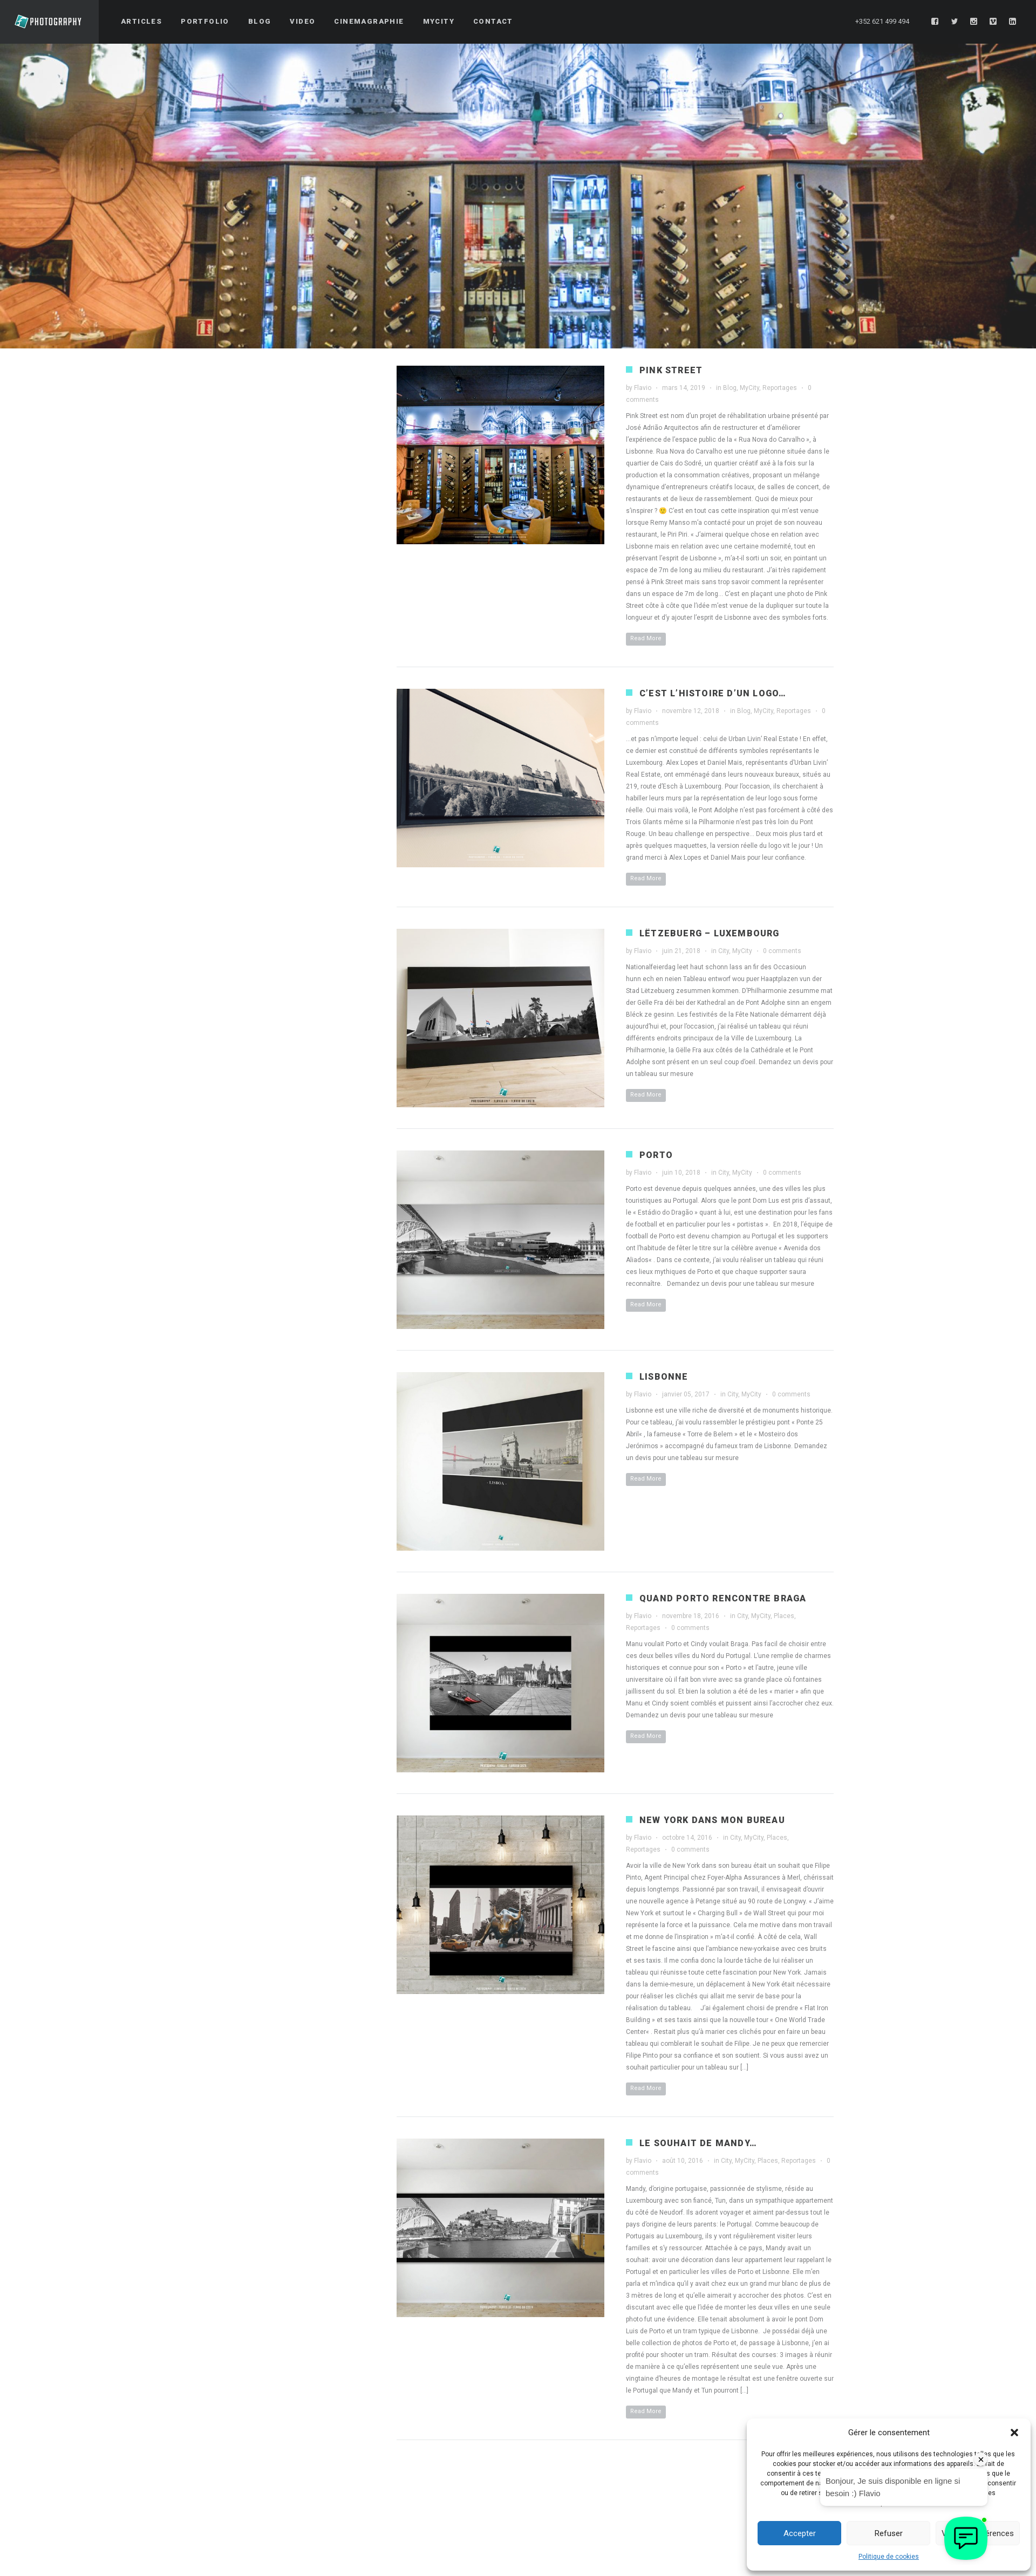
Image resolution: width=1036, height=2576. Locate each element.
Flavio (642, 388)
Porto (656, 1155)
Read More (646, 638)
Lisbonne (664, 1377)
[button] (1014, 2432)
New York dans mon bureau (712, 1820)
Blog (730, 388)
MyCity (749, 388)
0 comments (782, 951)
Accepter (799, 2533)
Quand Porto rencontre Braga (722, 1598)
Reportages (779, 388)
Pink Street (671, 370)
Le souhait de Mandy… (698, 2143)
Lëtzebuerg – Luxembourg (709, 933)
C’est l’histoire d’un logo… (712, 693)
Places (784, 1616)
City (723, 951)
